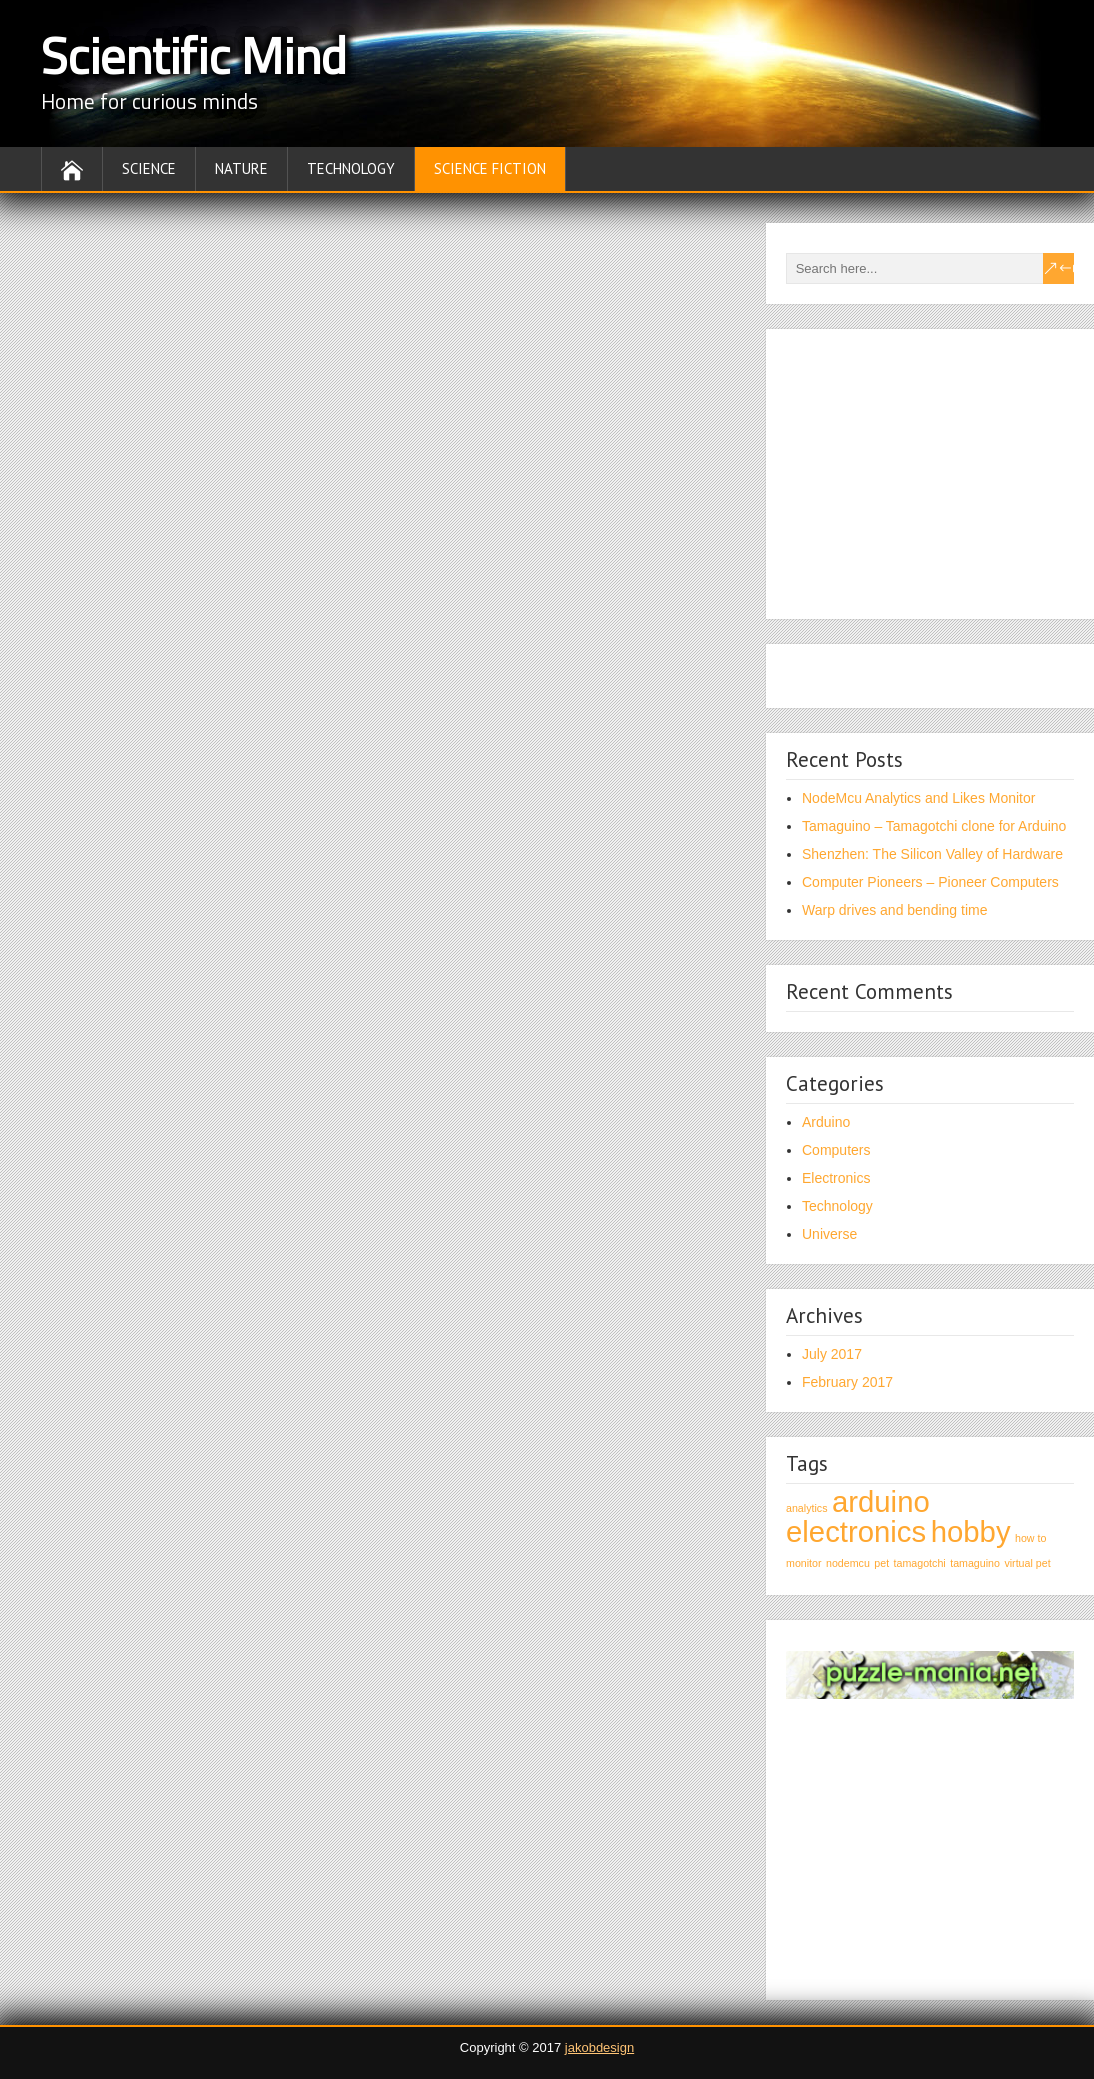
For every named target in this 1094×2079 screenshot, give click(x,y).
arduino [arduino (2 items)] (881, 1501)
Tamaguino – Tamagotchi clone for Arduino (934, 826)
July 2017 (832, 1354)
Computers (836, 1150)
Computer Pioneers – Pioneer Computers (930, 882)
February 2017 (847, 1382)
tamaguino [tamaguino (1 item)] (975, 1563)
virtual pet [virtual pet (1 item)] (1027, 1563)
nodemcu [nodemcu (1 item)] (848, 1563)
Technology (351, 168)
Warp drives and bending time (894, 910)
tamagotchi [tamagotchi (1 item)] (920, 1563)
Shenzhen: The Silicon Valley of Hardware (932, 854)
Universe (829, 1234)
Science (149, 168)
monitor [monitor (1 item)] (804, 1563)
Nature (241, 168)
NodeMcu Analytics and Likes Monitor (918, 798)
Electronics (836, 1178)
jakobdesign (599, 2047)
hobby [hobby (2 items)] (971, 1531)
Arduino (826, 1122)
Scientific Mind (194, 55)
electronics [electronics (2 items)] (856, 1531)
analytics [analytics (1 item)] (806, 1508)
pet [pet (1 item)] (881, 1563)
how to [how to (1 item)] (1030, 1538)
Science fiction (490, 168)
